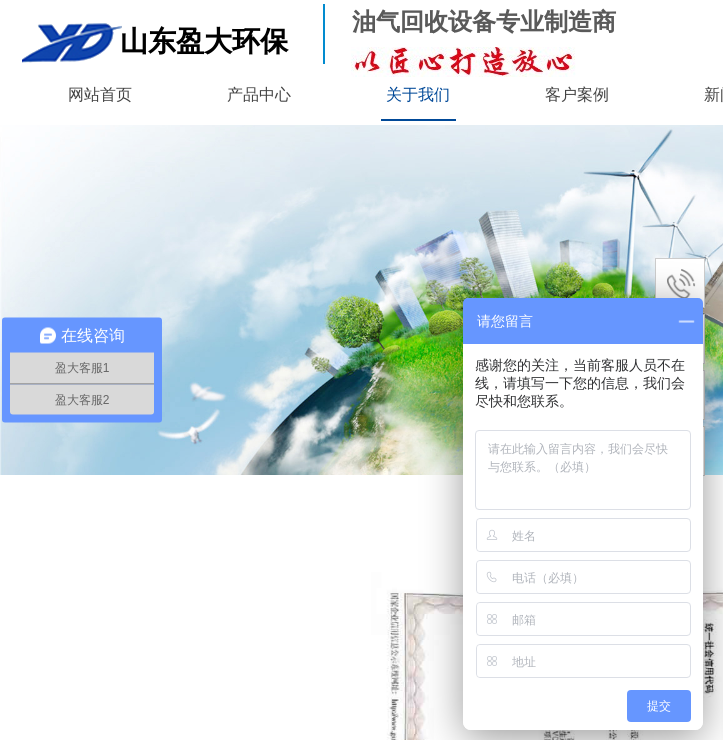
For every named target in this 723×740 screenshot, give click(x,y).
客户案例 (577, 94)
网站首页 (100, 94)
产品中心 (259, 94)
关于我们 (418, 94)
